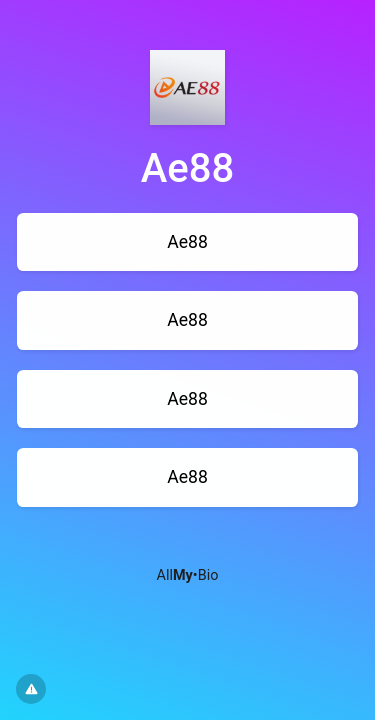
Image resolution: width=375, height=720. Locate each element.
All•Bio (188, 575)
